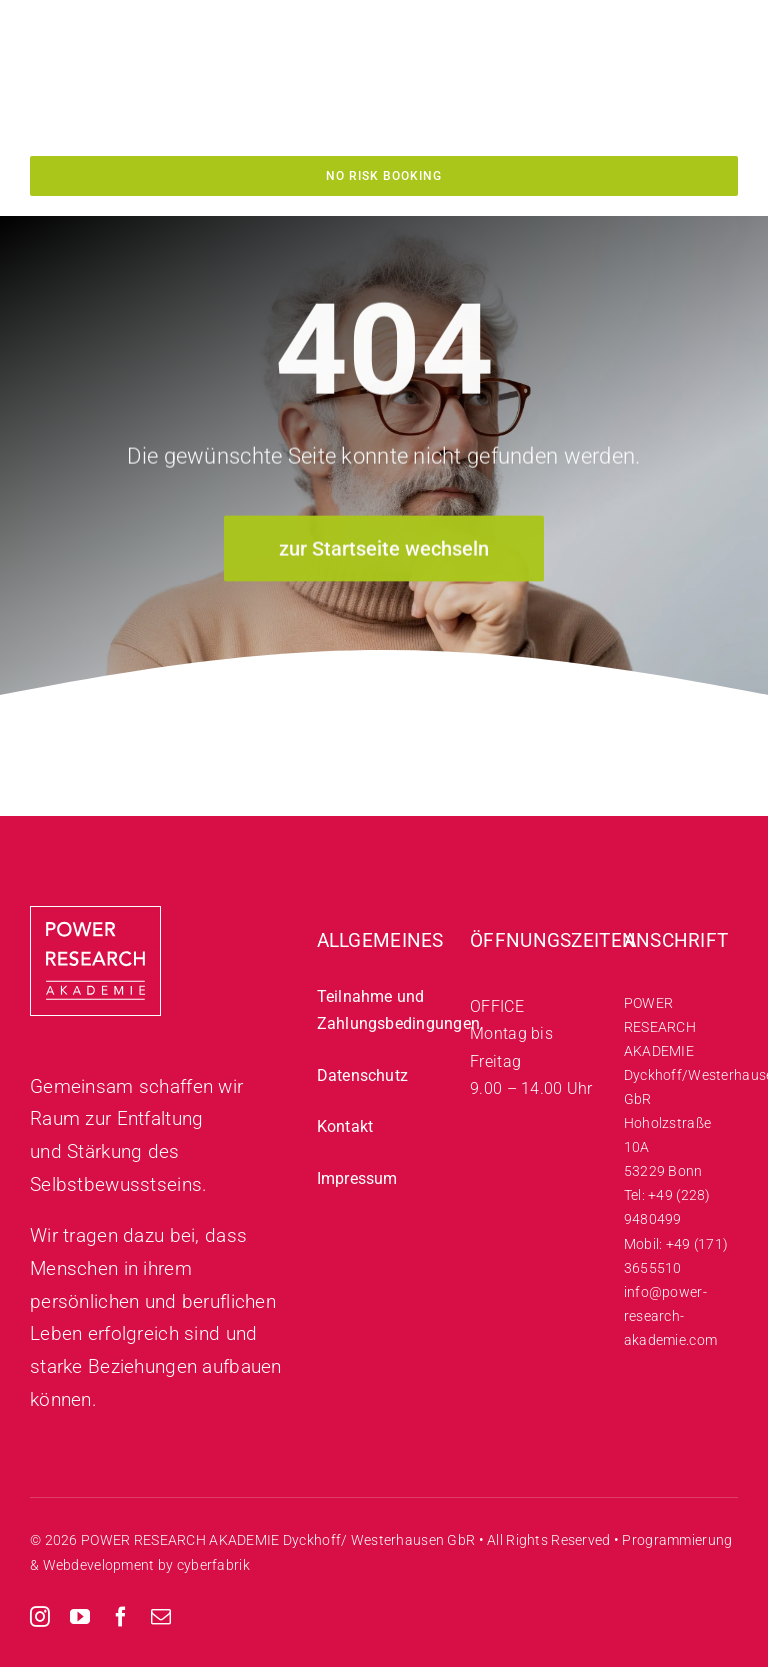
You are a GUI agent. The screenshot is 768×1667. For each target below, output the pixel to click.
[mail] (161, 1617)
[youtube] (80, 1617)
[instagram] (40, 1617)
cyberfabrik (213, 1565)
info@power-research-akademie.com (670, 1316)
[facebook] (121, 1617)
